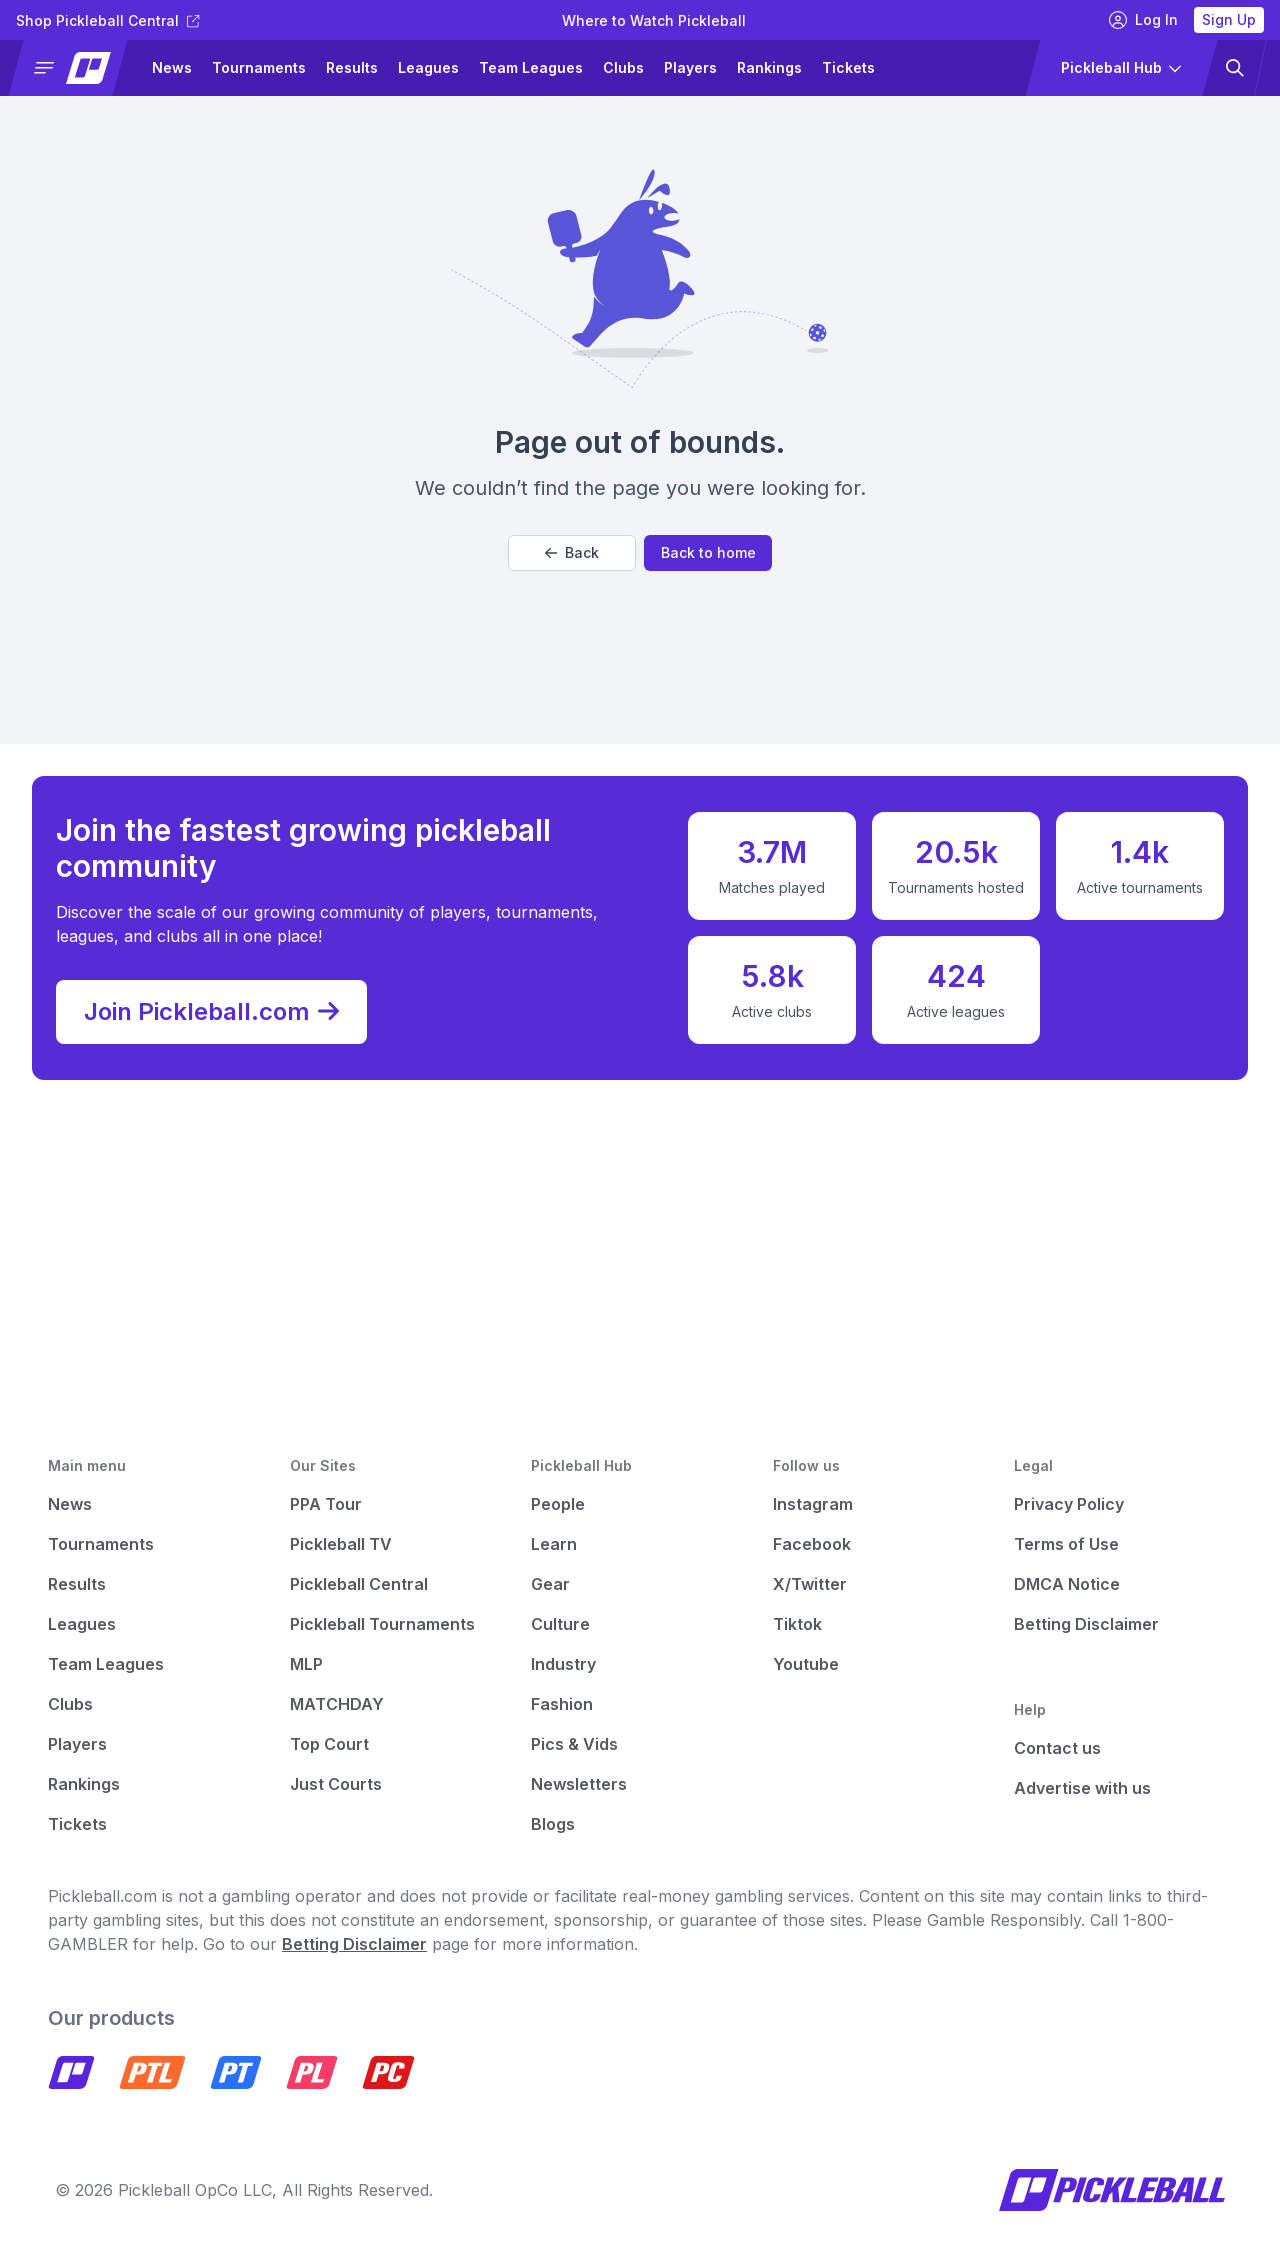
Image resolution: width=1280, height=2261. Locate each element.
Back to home (708, 552)
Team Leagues (531, 67)
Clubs (623, 67)
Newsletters (579, 1784)
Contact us (1057, 1748)
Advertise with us (1082, 1788)
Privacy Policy (1069, 1504)
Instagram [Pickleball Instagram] (813, 1504)
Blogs (553, 1824)
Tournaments (259, 67)
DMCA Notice (1067, 1584)
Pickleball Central (359, 1584)
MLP (306, 1664)
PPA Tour (326, 1504)
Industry (563, 1664)
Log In (1143, 20)
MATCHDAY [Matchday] (337, 1704)
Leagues (428, 67)
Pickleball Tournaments (382, 1624)
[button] (76, 68)
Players (690, 67)
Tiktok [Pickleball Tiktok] (797, 1624)
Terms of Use (1066, 1544)
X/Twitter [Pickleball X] (810, 1584)
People (558, 1504)
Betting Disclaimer (1086, 1624)
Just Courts (336, 1784)
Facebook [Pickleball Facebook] (812, 1544)
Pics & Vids (574, 1744)
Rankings (769, 67)
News (172, 67)
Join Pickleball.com (211, 1012)
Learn (554, 1544)
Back (572, 552)
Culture (560, 1624)
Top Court (329, 1744)
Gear (550, 1584)
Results (352, 67)
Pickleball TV (341, 1544)
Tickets (848, 67)
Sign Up (1229, 19)
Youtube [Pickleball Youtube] (806, 1664)
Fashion (562, 1704)
